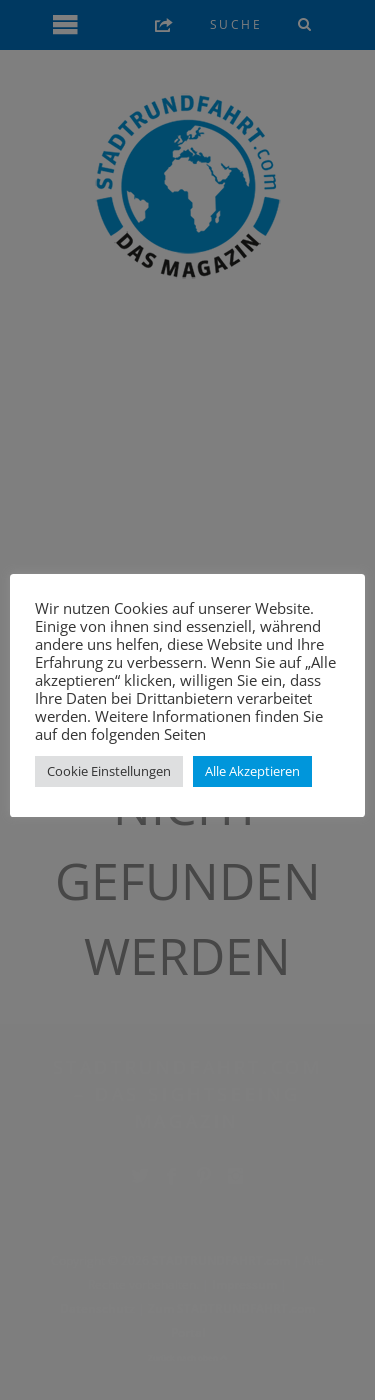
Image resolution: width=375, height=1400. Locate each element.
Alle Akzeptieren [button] (252, 771)
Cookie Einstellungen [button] (109, 771)
